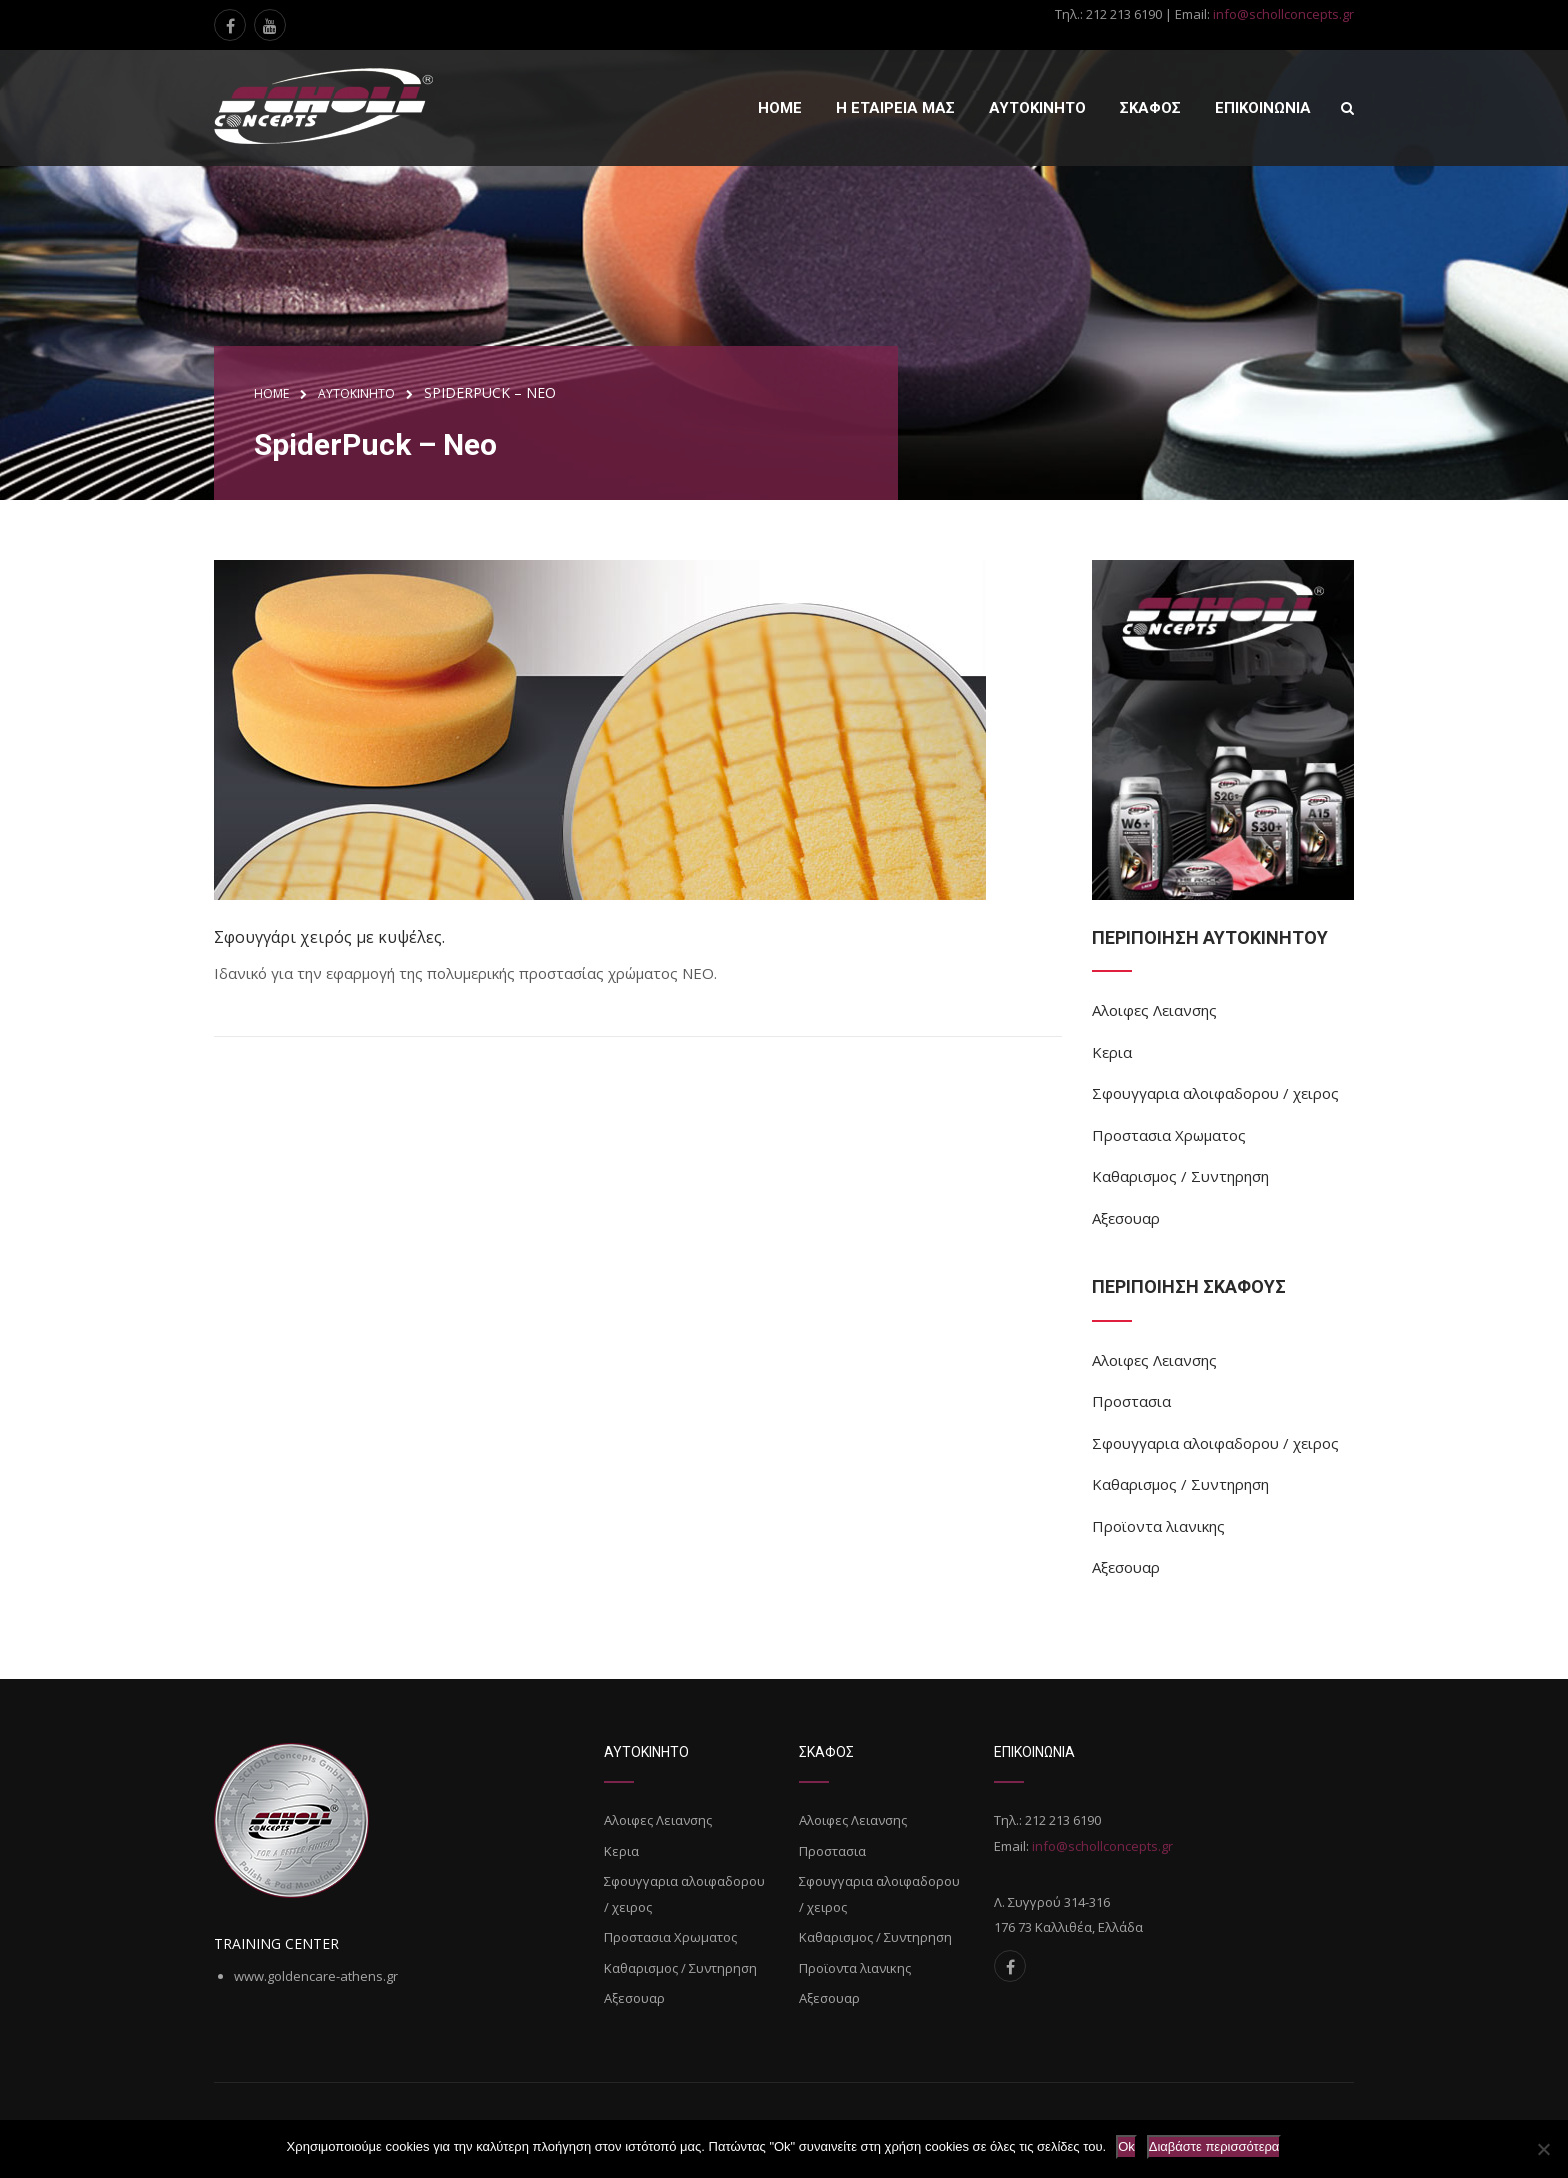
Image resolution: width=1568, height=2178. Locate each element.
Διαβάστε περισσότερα (1214, 2146)
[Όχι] (1543, 2149)
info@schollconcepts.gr (1283, 14)
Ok (1126, 2146)
